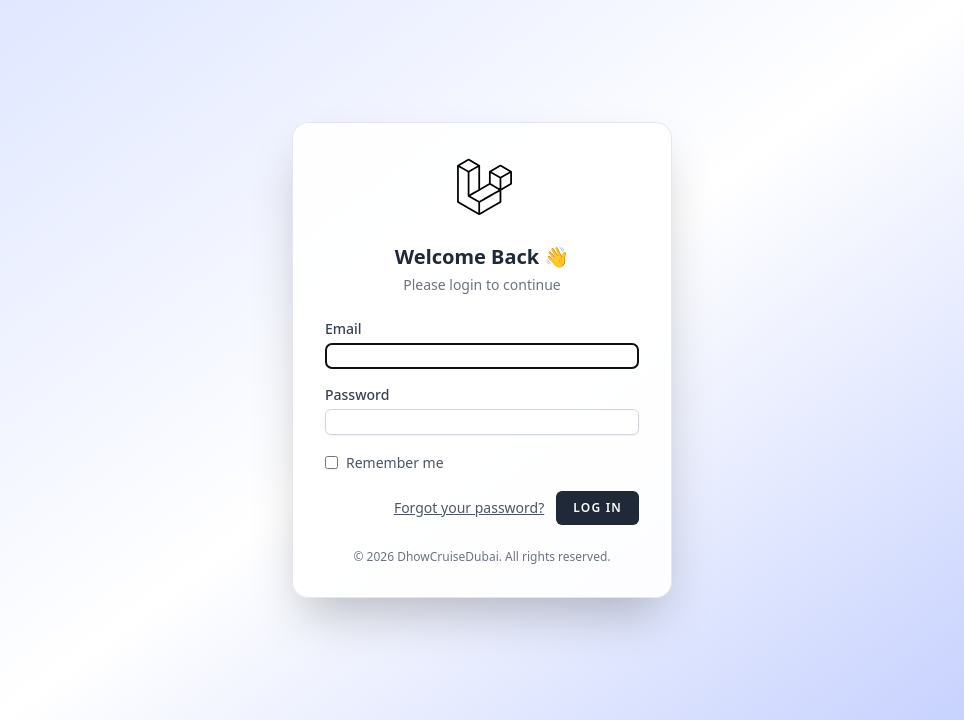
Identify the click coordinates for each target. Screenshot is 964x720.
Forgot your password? (469, 507)
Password (357, 394)
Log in (597, 507)
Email (343, 328)
